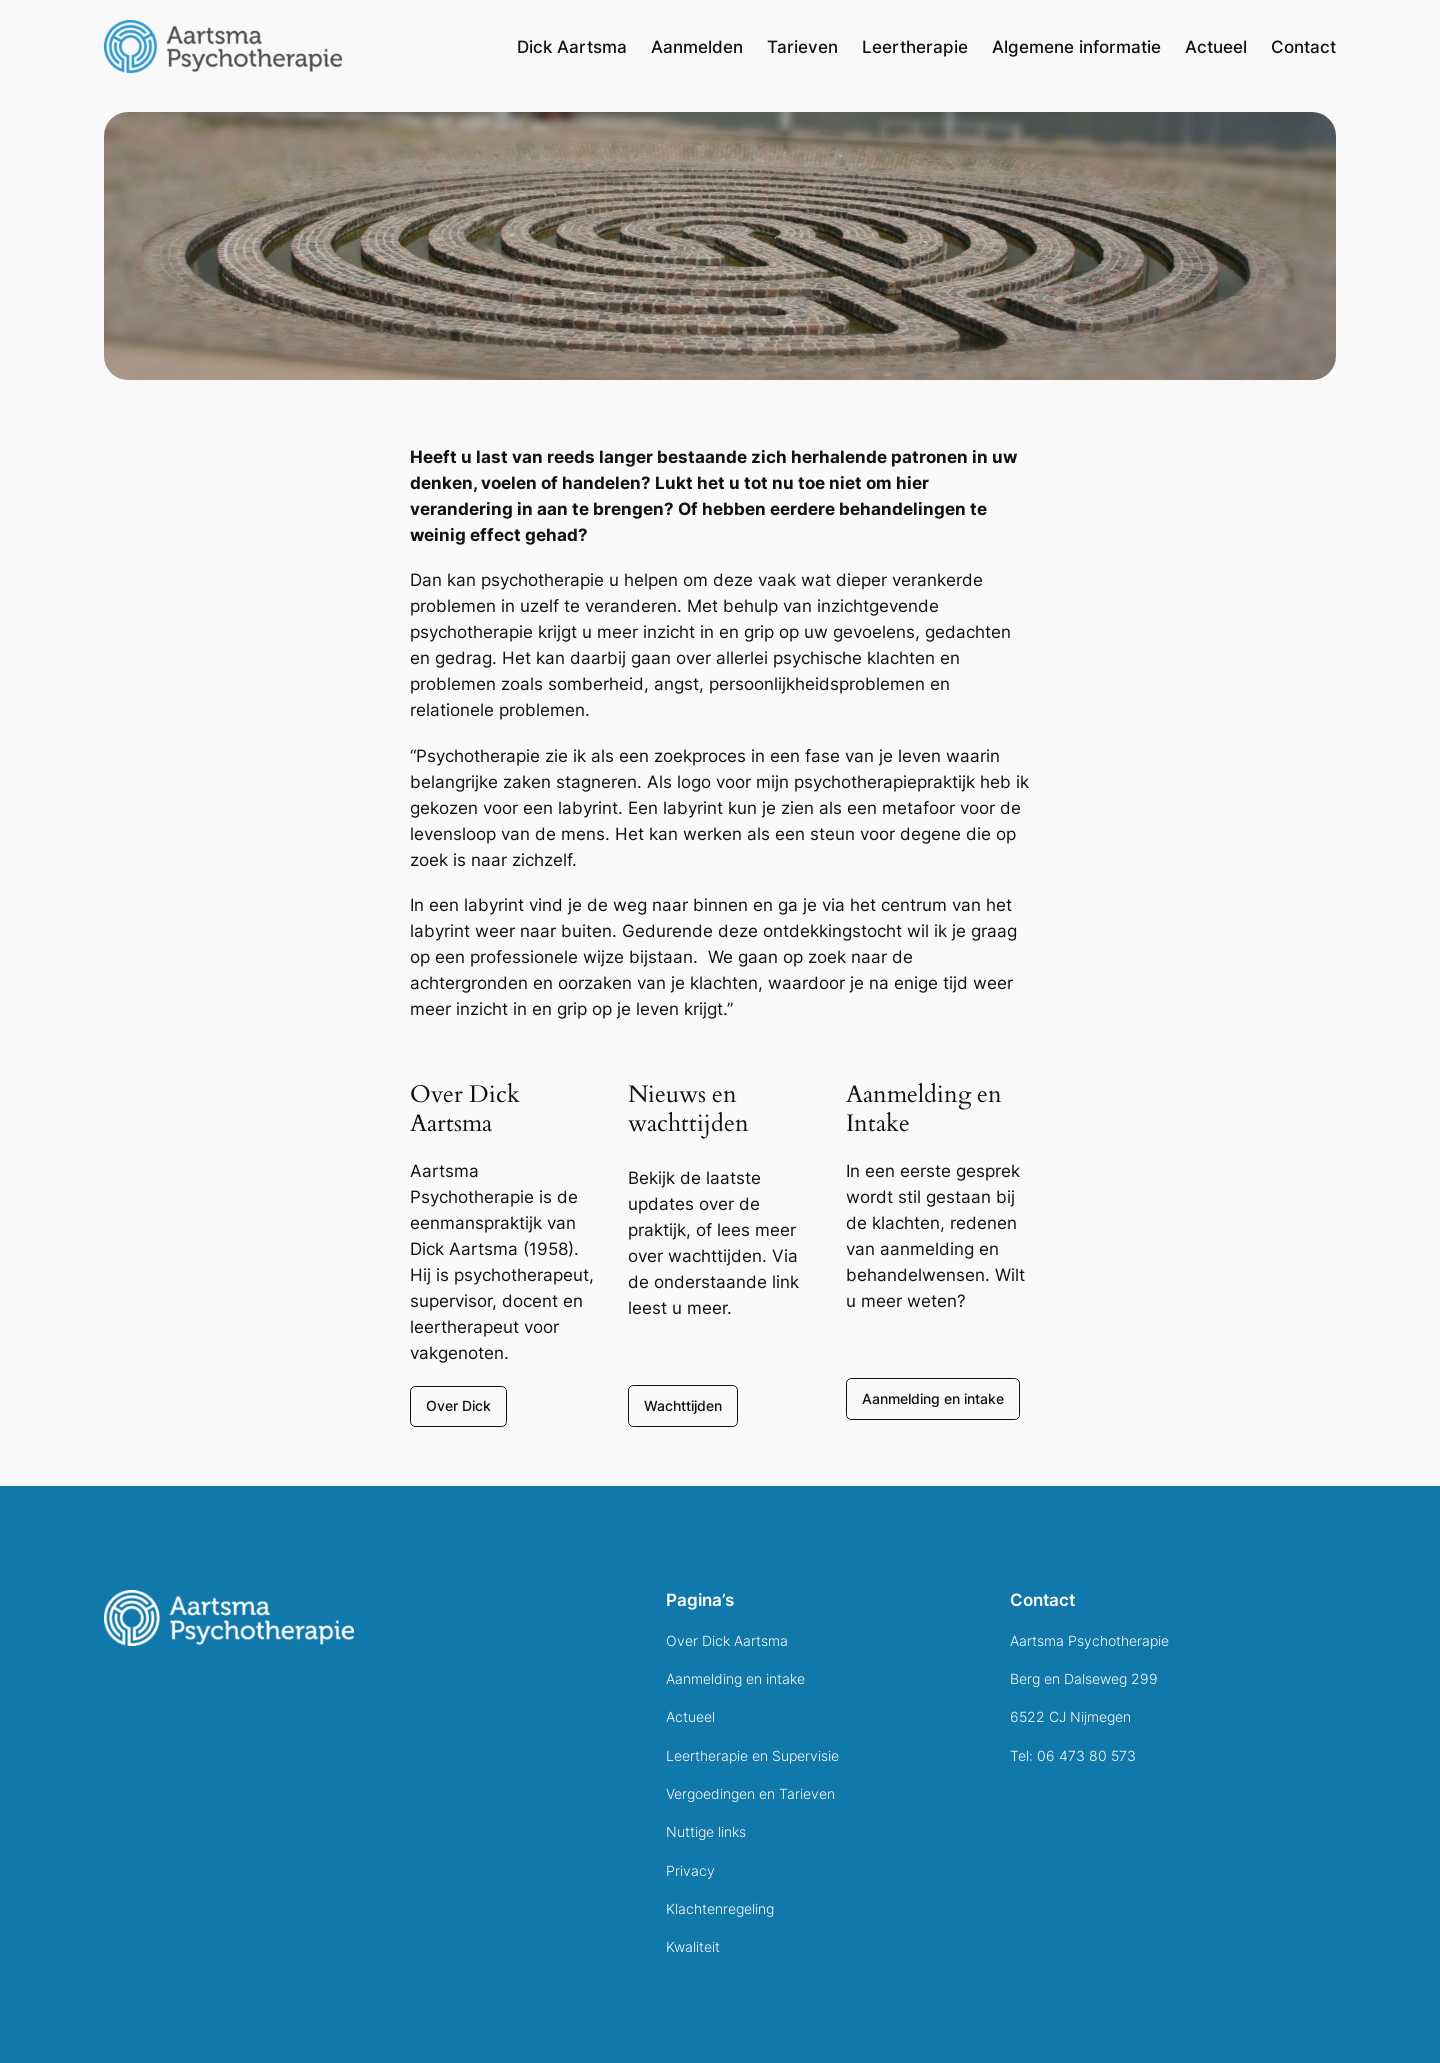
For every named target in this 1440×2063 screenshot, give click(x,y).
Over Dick (458, 1405)
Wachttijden (683, 1405)
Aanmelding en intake (933, 1398)
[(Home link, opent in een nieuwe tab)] (229, 1618)
